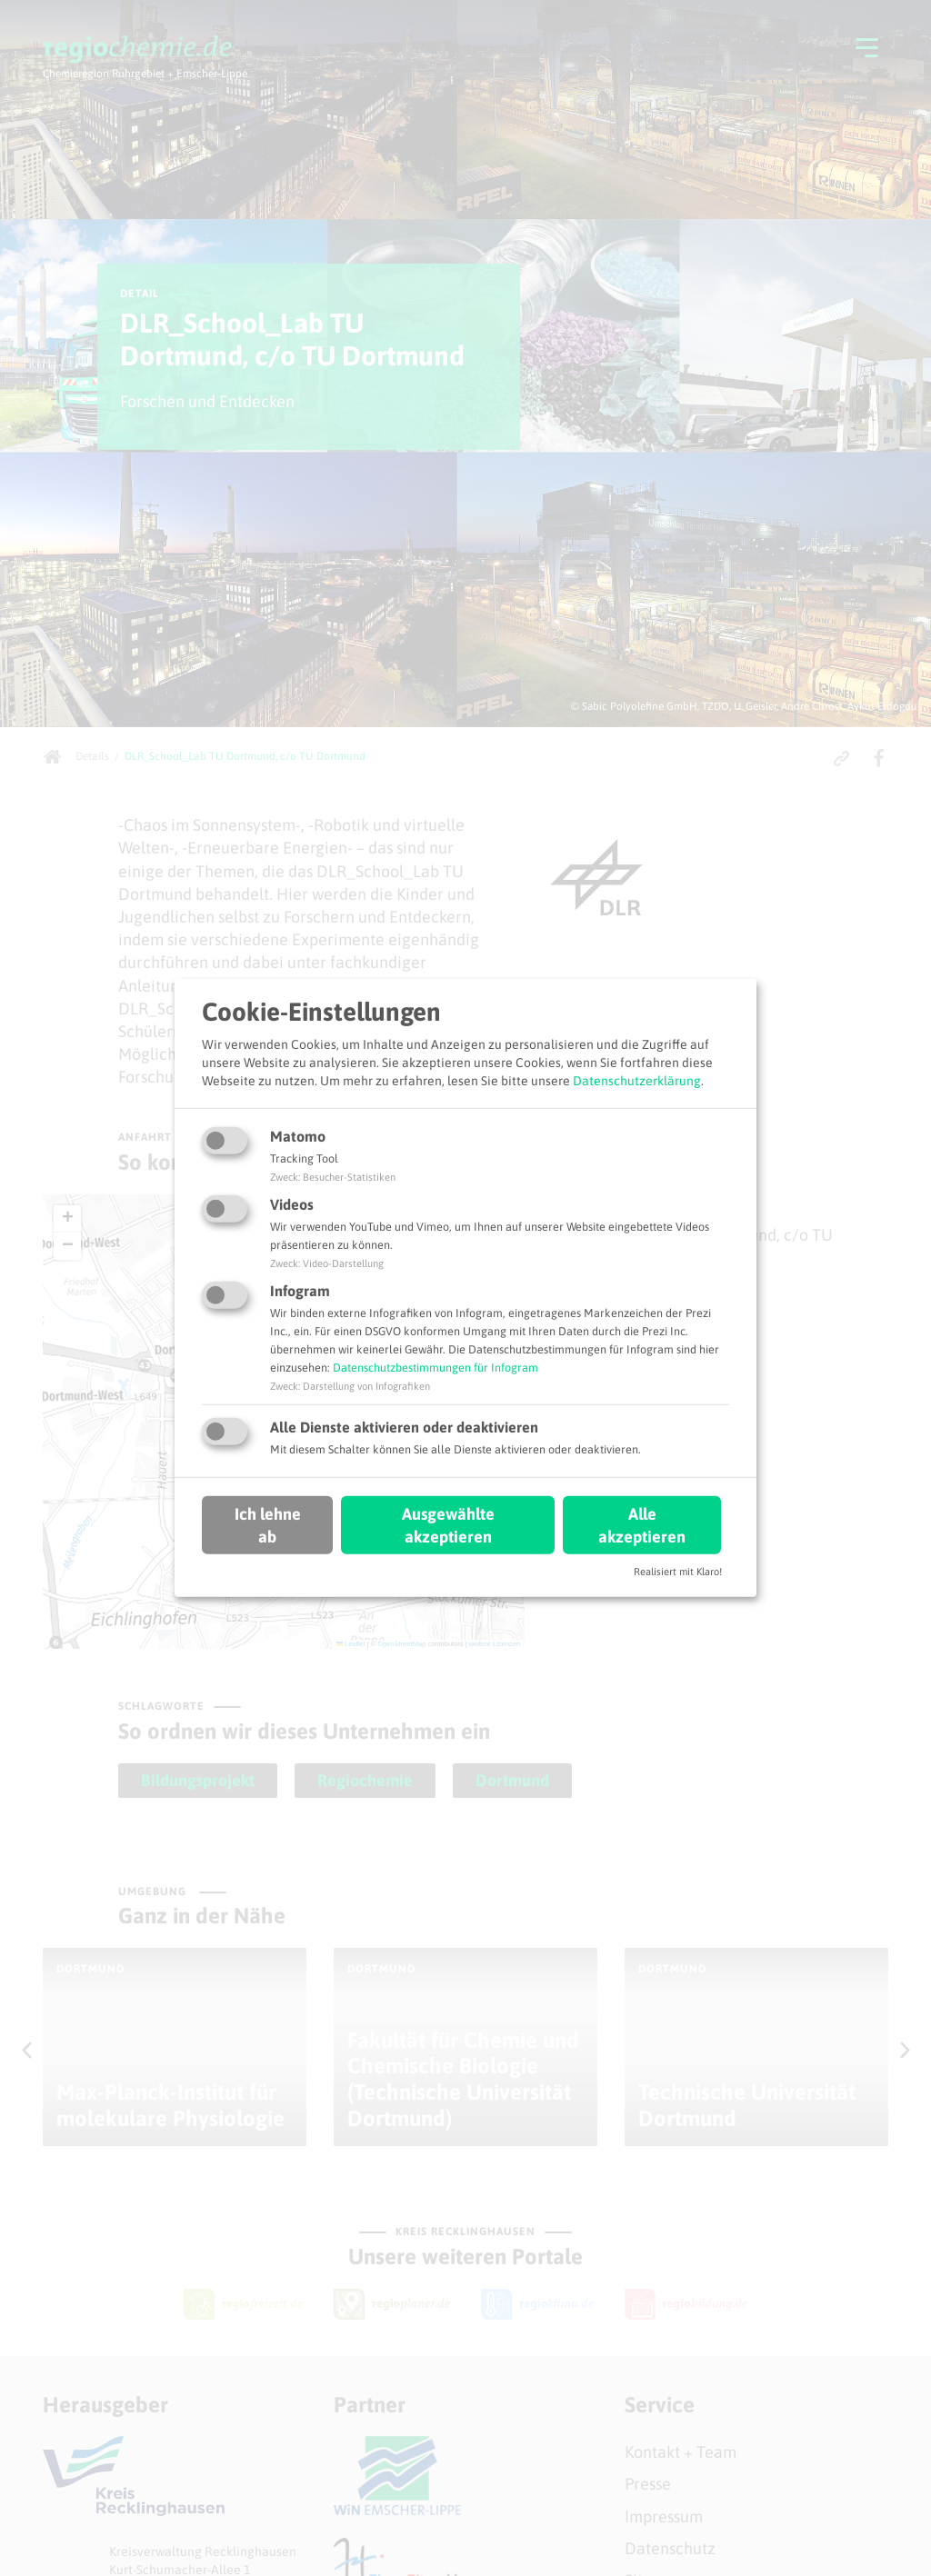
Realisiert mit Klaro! (678, 1571)
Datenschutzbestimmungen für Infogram (435, 1367)
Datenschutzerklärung (637, 1080)
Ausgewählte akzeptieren (448, 1524)
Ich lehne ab (268, 1524)
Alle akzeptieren (642, 1524)
